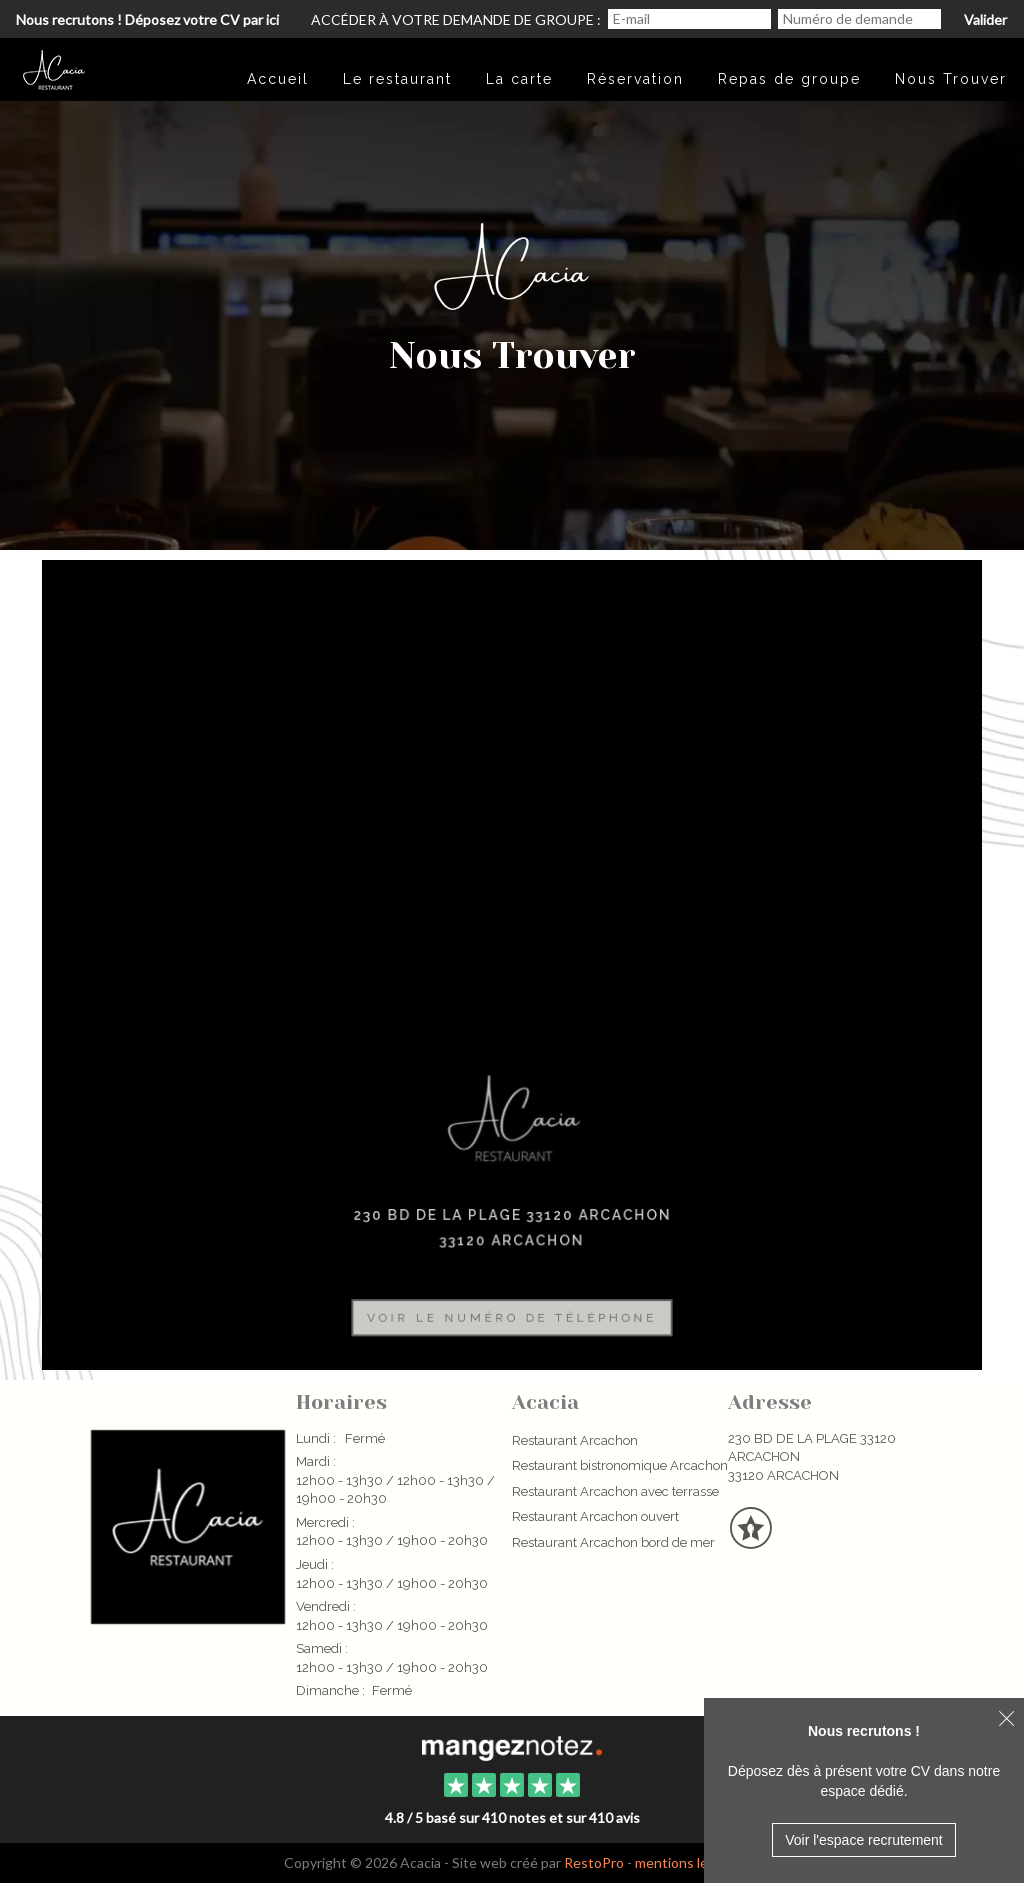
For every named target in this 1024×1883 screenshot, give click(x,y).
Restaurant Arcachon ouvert (595, 1516)
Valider (985, 19)
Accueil (278, 79)
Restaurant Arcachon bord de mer (613, 1542)
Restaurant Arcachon (575, 1440)
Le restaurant (397, 79)
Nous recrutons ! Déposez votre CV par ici (147, 19)
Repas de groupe (789, 79)
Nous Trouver (951, 79)
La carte (519, 79)
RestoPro (594, 1862)
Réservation (635, 79)
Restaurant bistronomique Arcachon (620, 1465)
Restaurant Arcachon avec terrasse (615, 1491)
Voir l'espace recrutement (864, 1840)
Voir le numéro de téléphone (512, 1310)
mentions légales (688, 1862)
